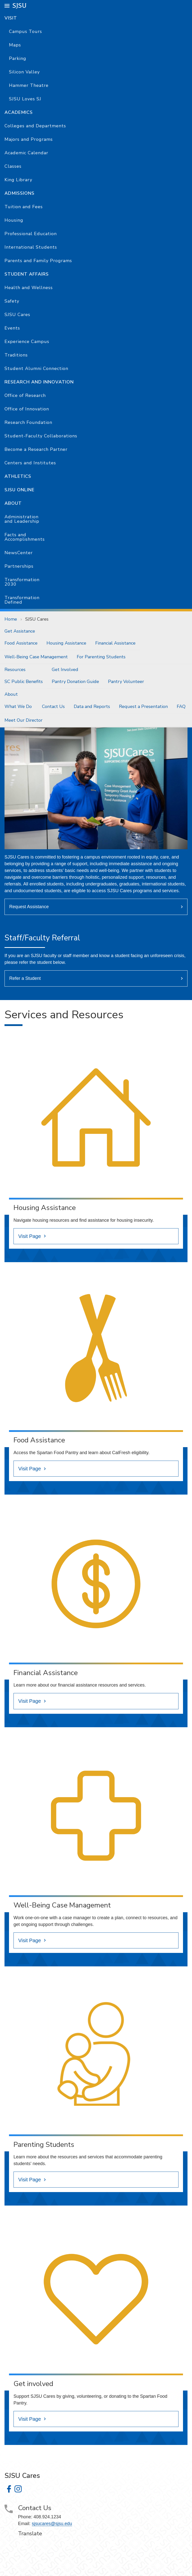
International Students (30, 247)
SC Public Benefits (23, 682)
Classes (13, 166)
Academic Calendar (26, 153)
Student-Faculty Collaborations (40, 436)
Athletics (17, 476)
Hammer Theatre (28, 85)
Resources (15, 670)
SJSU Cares (17, 315)
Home (10, 619)
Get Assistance (19, 631)
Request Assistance (29, 906)
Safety (11, 301)
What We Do (18, 706)
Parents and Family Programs (38, 261)
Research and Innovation (39, 382)
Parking (17, 58)
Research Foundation (28, 422)
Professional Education (30, 234)
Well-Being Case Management (36, 657)
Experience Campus (26, 341)
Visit (10, 18)
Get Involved (65, 670)
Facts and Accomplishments (24, 537)
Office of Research (25, 395)
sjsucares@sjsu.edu (52, 2523)
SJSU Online (19, 490)
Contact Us (53, 706)
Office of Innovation (26, 409)
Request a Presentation (143, 706)
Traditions (16, 355)
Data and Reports (92, 706)
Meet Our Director (23, 720)
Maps (15, 45)
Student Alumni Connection (36, 368)
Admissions (19, 193)
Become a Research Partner (36, 449)
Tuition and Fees (23, 207)
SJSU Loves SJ (25, 99)
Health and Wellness (28, 288)
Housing (13, 220)
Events (12, 328)
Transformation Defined (22, 600)
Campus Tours (25, 31)
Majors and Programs (28, 139)
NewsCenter (18, 553)
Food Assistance (21, 643)
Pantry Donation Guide (75, 682)
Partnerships (19, 566)
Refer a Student (25, 978)
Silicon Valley (24, 72)
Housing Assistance (66, 643)
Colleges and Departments (35, 126)
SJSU (19, 5)
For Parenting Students (101, 657)
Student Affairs (26, 274)
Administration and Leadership (21, 519)
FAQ (181, 706)
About (13, 503)
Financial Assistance (115, 643)
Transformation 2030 (22, 582)
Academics (18, 112)
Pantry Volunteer (126, 682)
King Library (18, 180)
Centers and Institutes (30, 463)
